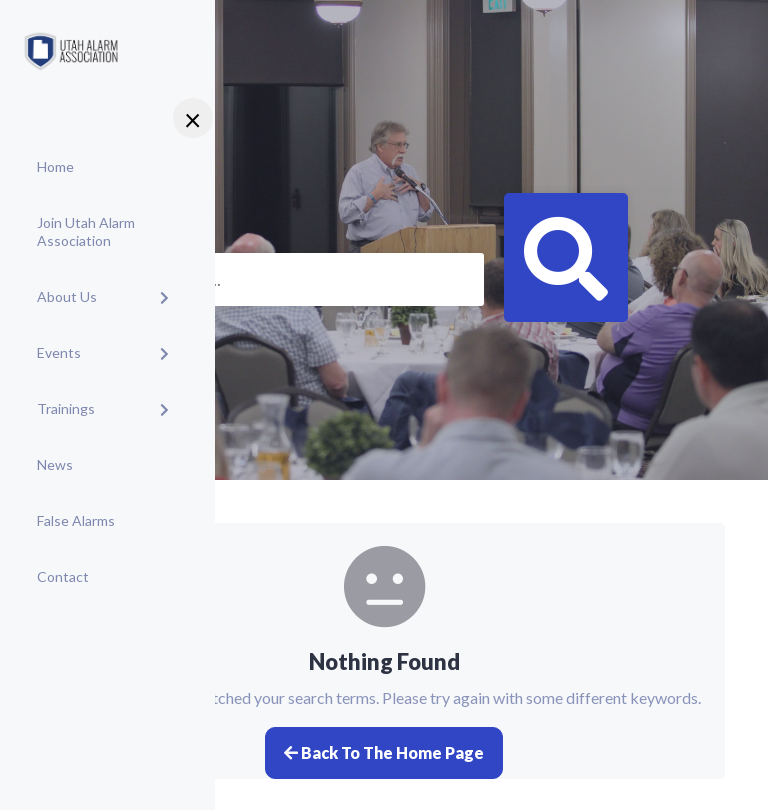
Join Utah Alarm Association (86, 231)
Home (55, 166)
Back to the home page (384, 752)
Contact (63, 576)
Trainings (66, 408)
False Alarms (76, 520)
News (55, 464)
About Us (67, 296)
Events (59, 352)
